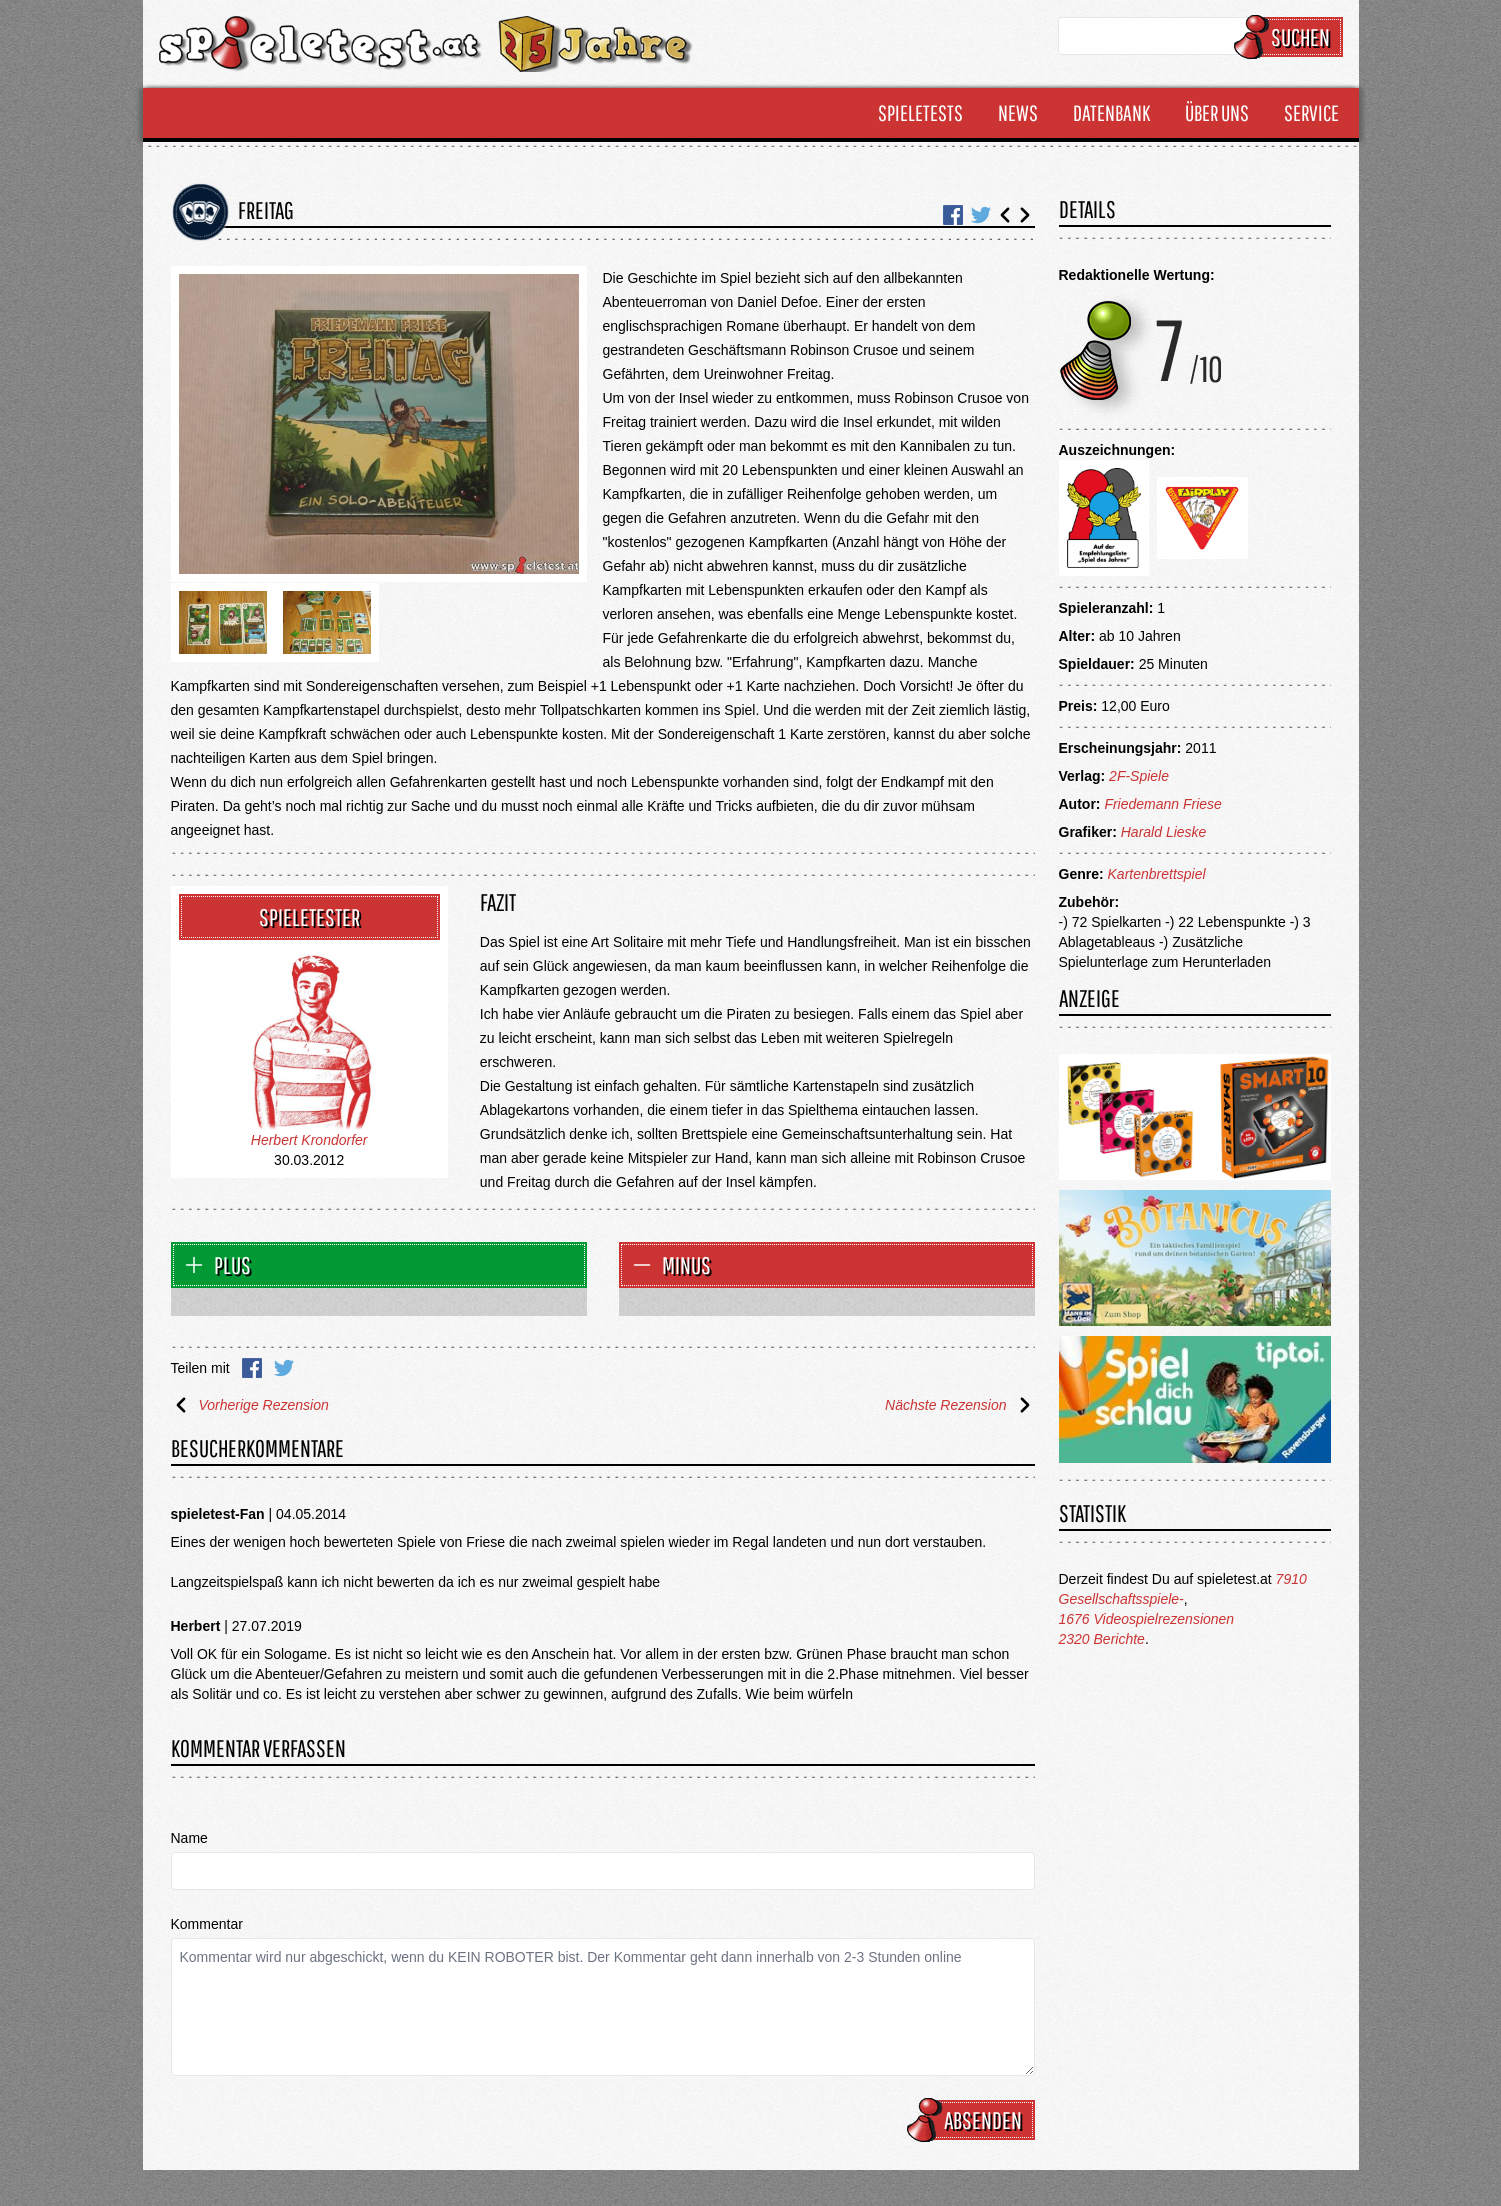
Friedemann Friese (1163, 804)
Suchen (1291, 37)
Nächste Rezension (959, 1405)
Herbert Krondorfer (309, 1140)
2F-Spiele (1139, 776)
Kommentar (207, 1924)
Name (189, 1838)
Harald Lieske (1164, 832)
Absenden (974, 2120)
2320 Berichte (1102, 1639)
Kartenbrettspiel (1157, 874)
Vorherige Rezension (250, 1405)
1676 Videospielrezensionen (1147, 1619)
